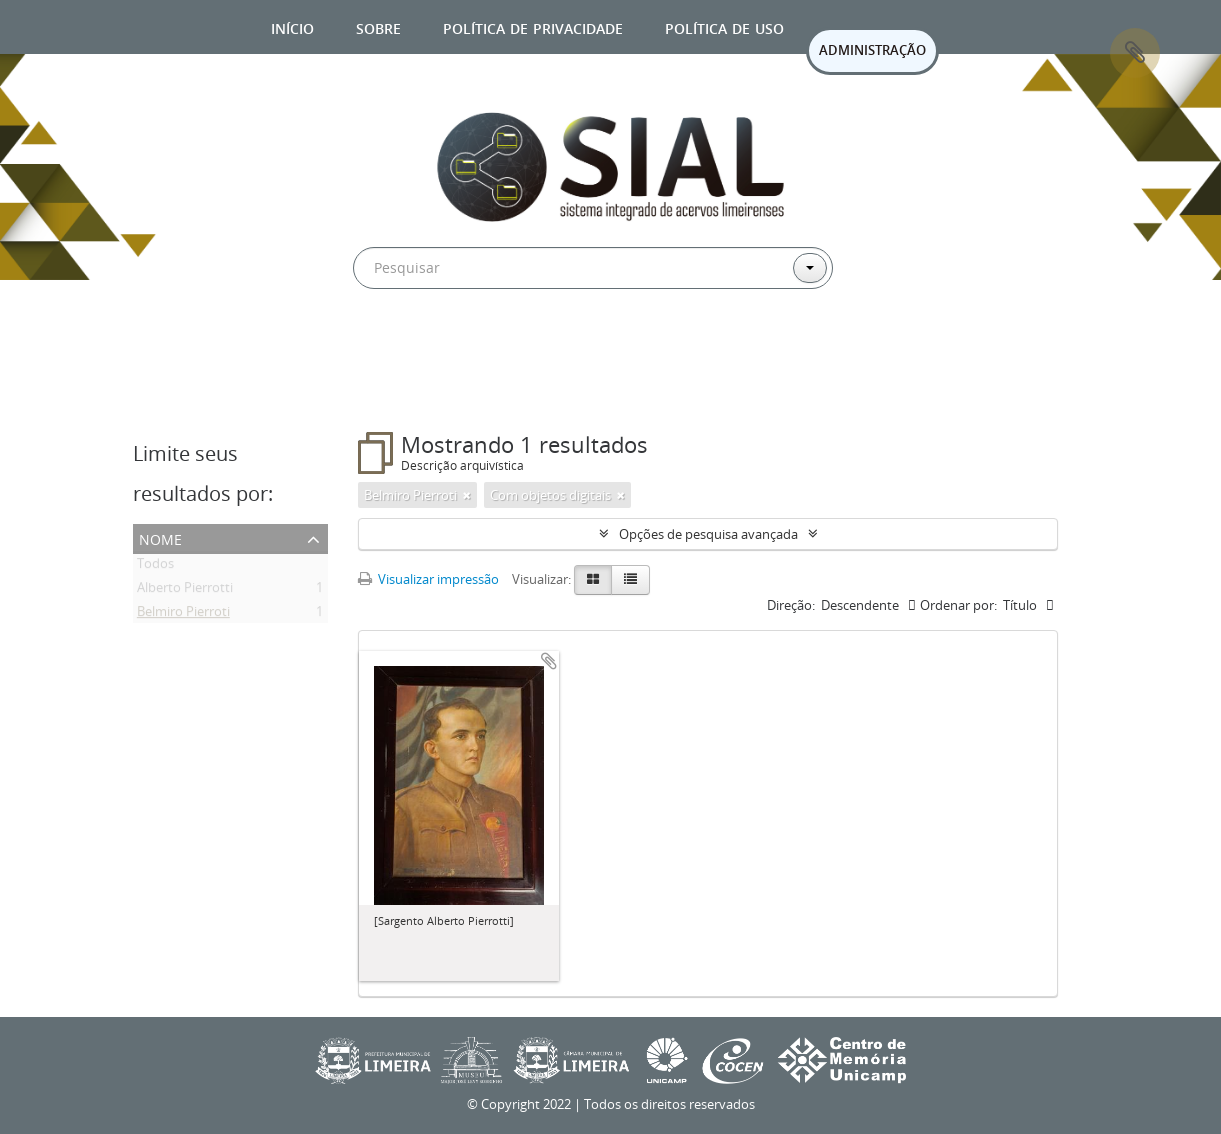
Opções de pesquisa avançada (708, 534)
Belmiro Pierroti (183, 615)
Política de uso (724, 26)
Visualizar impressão (428, 579)
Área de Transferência (1135, 53)
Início (292, 26)
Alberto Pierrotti (185, 591)
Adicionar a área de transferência (549, 661)
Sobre (378, 26)
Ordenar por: (958, 605)
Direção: (791, 605)
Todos (155, 567)
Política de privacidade (533, 26)
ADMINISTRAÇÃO (872, 50)
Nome (160, 537)
